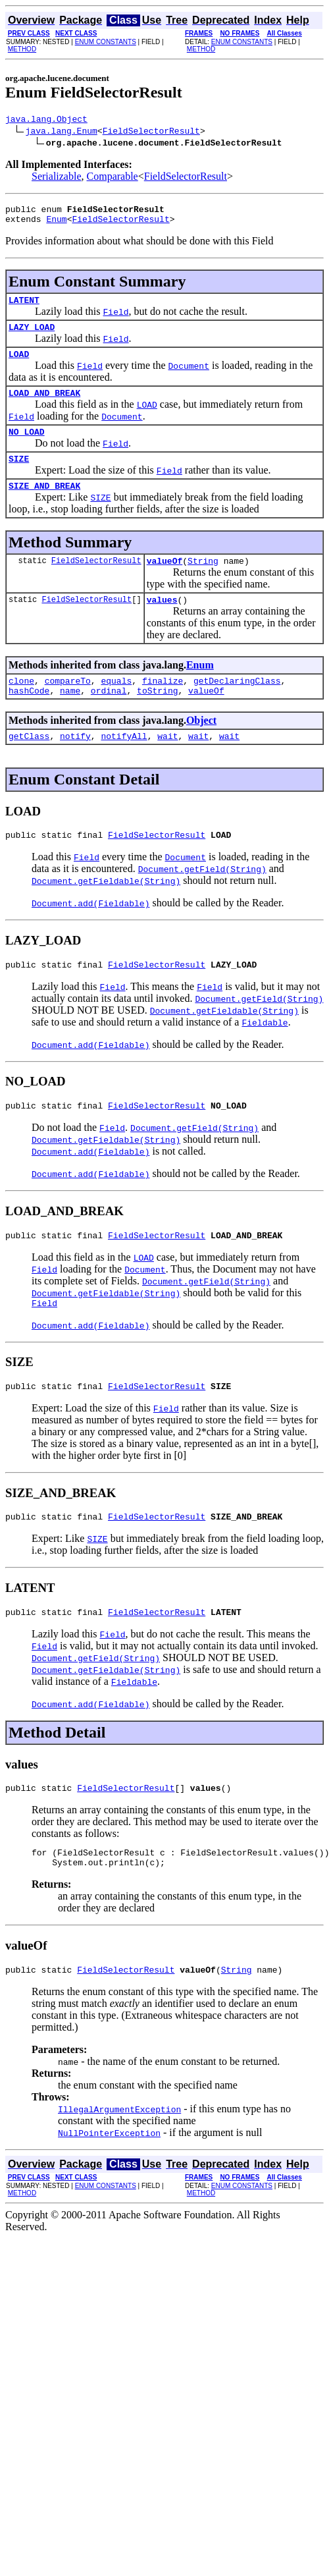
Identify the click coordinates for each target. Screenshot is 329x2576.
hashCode (29, 718)
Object (201, 748)
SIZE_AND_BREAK (44, 505)
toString (157, 718)
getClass (29, 765)
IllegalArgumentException (119, 2162)
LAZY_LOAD (32, 337)
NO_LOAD (27, 447)
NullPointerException (109, 2186)
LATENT (24, 308)
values (162, 623)
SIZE (19, 476)
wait (167, 765)
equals (116, 706)
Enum (56, 225)
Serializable (57, 178)
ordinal (109, 718)
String (203, 582)
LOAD (19, 365)
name (70, 718)
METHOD (22, 49)
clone (21, 706)
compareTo (68, 706)
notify (75, 765)
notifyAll (124, 765)
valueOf (165, 582)
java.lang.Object (46, 120)
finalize (162, 706)
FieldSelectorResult (151, 132)
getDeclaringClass (237, 706)
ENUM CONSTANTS (105, 41)
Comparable (112, 178)
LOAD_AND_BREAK (44, 406)
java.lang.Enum (61, 132)
